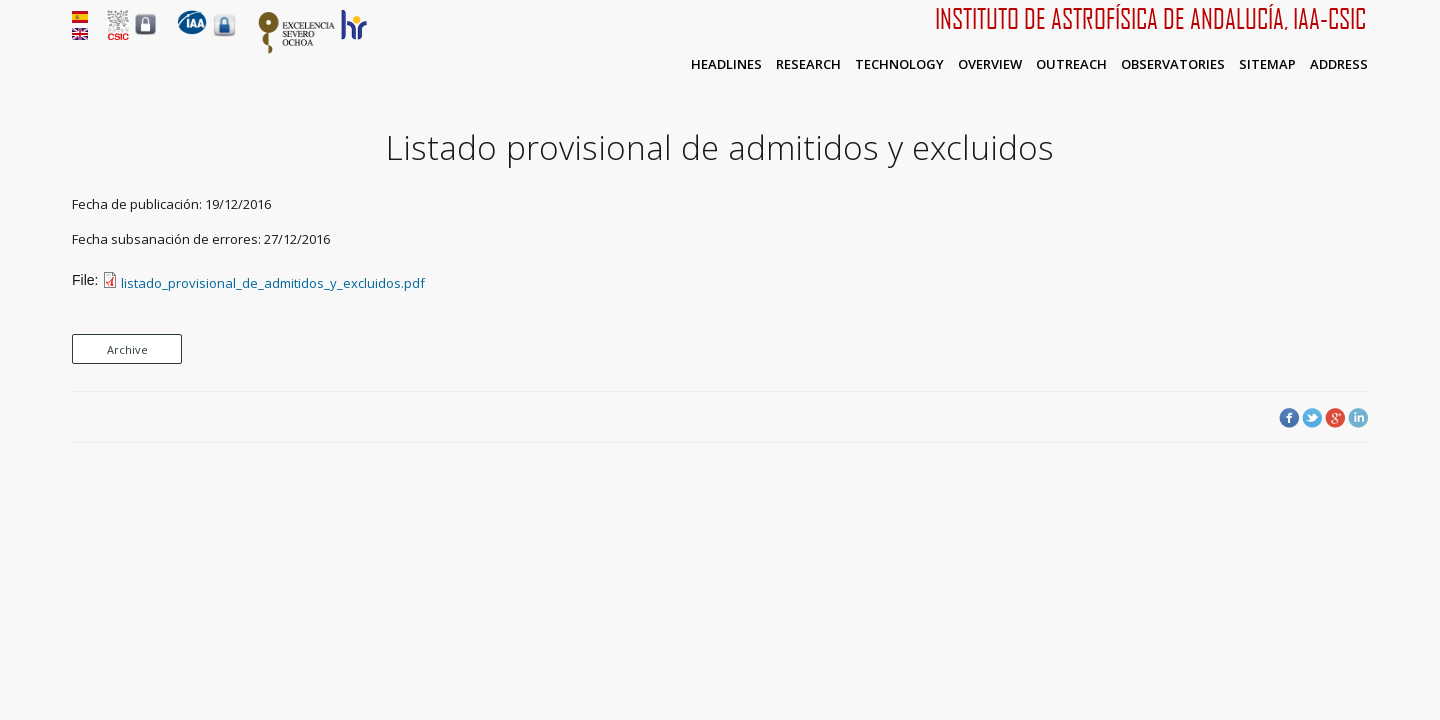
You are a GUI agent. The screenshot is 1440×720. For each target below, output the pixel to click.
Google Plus (1335, 418)
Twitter (1312, 418)
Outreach (1071, 64)
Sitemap (1267, 64)
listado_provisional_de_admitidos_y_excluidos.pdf (273, 283)
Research (808, 64)
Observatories (1173, 64)
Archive (127, 349)
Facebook (1289, 418)
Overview (990, 64)
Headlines (726, 64)
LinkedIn (1358, 418)
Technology (899, 64)
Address (1339, 64)
